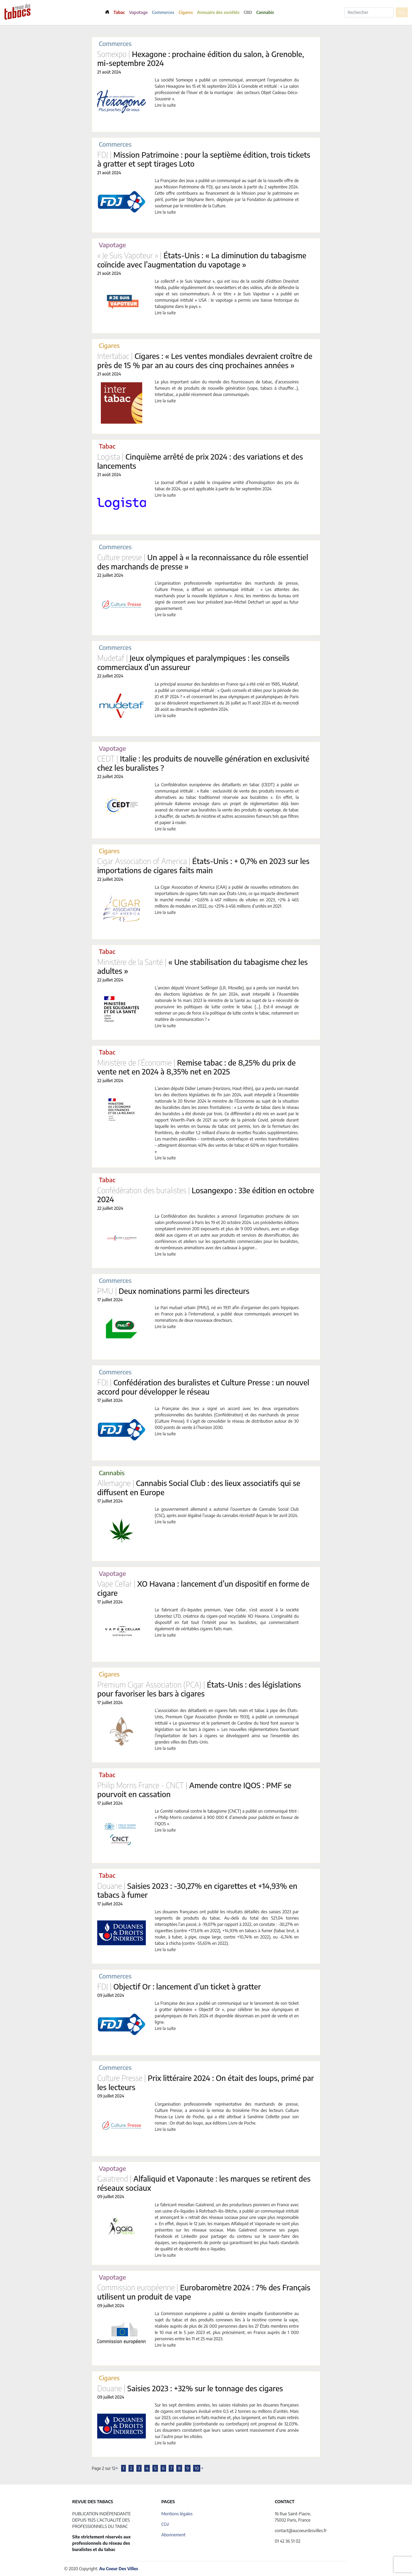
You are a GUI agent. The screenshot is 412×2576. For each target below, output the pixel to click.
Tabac (119, 12)
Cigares (186, 12)
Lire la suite (165, 105)
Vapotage (138, 12)
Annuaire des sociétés (218, 12)
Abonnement (173, 2534)
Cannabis (265, 12)
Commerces (163, 12)
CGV (165, 2524)
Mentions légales (177, 2513)
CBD (248, 12)
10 (197, 2468)
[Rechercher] (369, 12)
